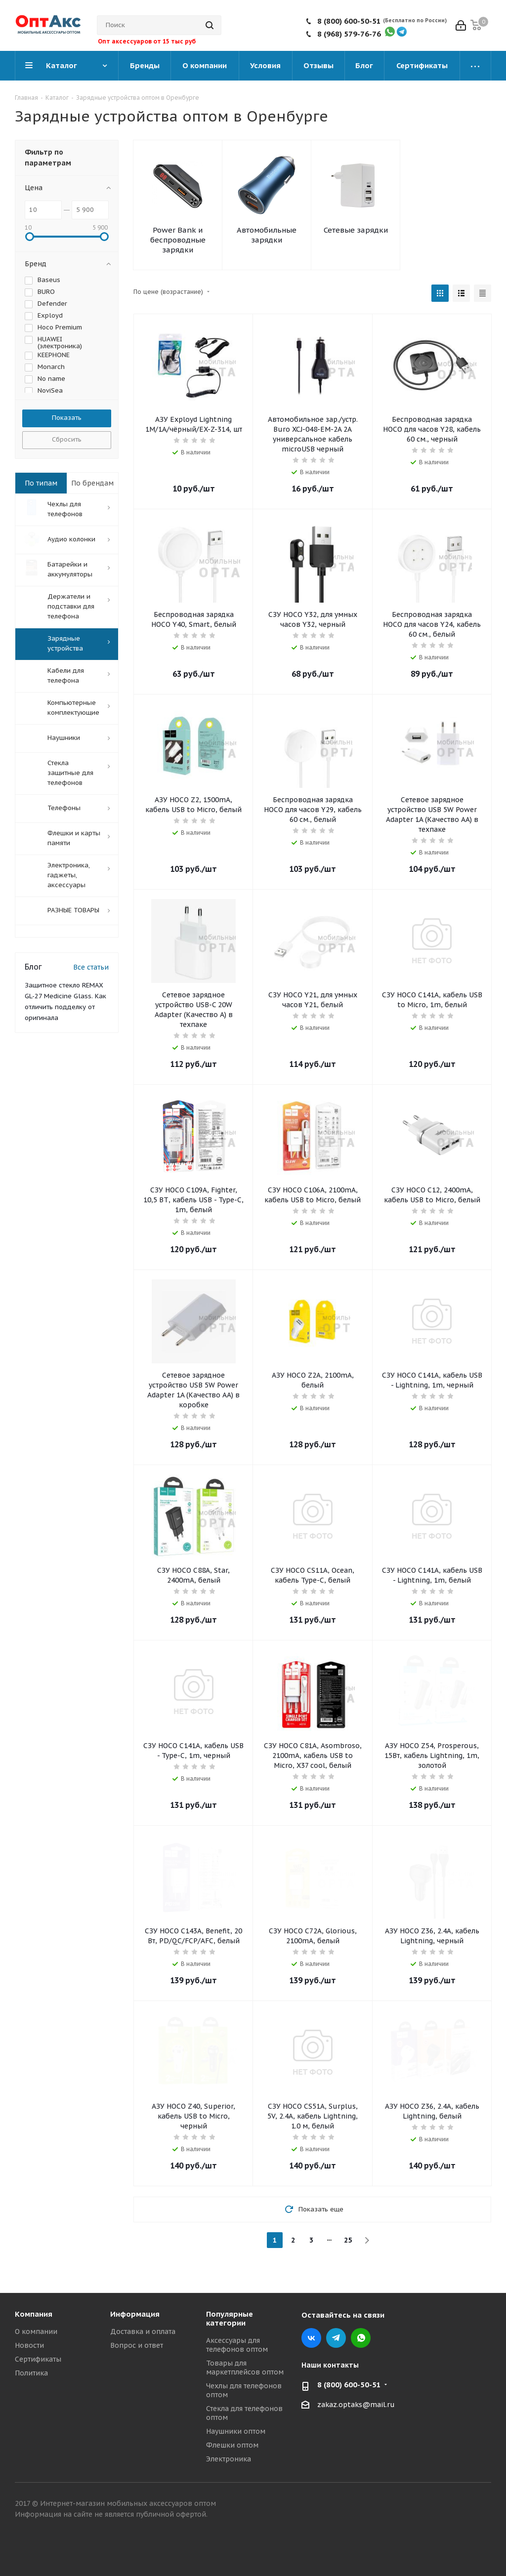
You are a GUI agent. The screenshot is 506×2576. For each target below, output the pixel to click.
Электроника (228, 2458)
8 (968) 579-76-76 (349, 34)
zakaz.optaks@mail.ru (356, 2404)
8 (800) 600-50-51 (349, 21)
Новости (29, 2345)
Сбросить (67, 439)
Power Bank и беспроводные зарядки (178, 239)
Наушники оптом (235, 2431)
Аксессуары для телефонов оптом (237, 2345)
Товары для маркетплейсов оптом (245, 2367)
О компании (36, 2331)
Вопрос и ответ (136, 2345)
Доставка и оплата (142, 2331)
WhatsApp (361, 2338)
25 (348, 2240)
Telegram (336, 2338)
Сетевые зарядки (356, 230)
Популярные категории (229, 2318)
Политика (31, 2373)
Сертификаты (38, 2359)
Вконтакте (311, 2338)
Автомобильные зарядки (266, 235)
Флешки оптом (232, 2445)
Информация (135, 2314)
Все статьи (91, 967)
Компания (33, 2314)
